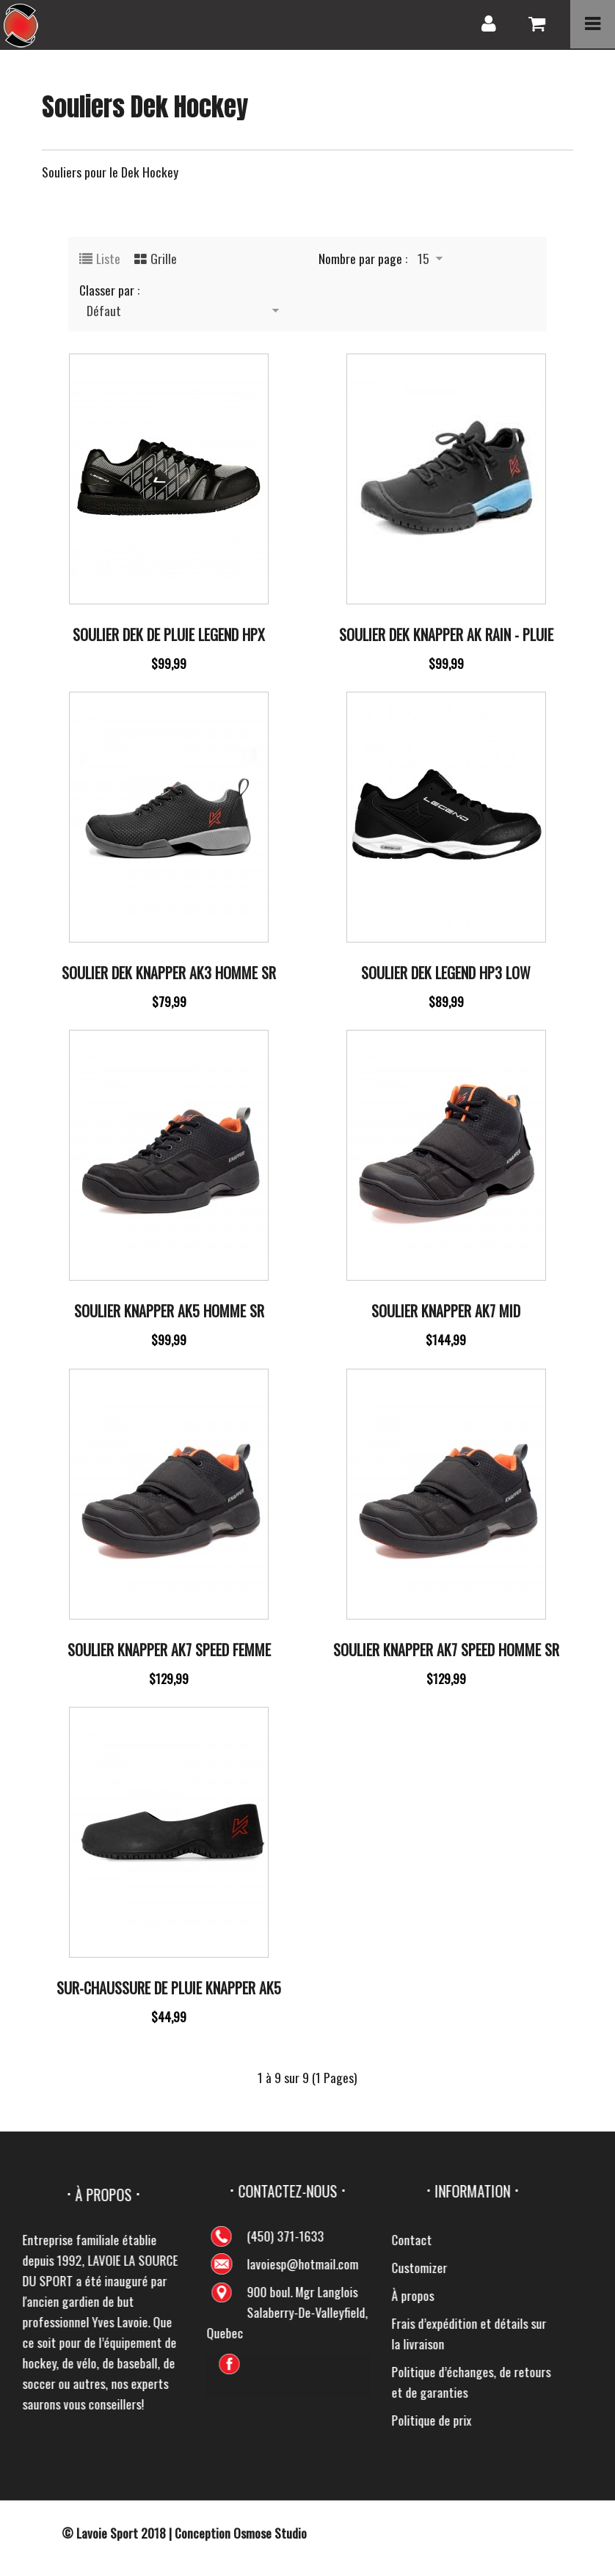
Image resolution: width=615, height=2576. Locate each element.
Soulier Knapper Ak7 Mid (445, 1311)
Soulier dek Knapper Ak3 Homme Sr (169, 973)
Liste (108, 258)
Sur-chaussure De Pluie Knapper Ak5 (169, 1988)
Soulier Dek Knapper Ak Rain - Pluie (446, 634)
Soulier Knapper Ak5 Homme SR (169, 1311)
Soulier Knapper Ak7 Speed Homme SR (446, 1650)
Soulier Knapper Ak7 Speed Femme (169, 1650)
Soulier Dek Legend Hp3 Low (446, 973)
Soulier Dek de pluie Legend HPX (169, 634)
